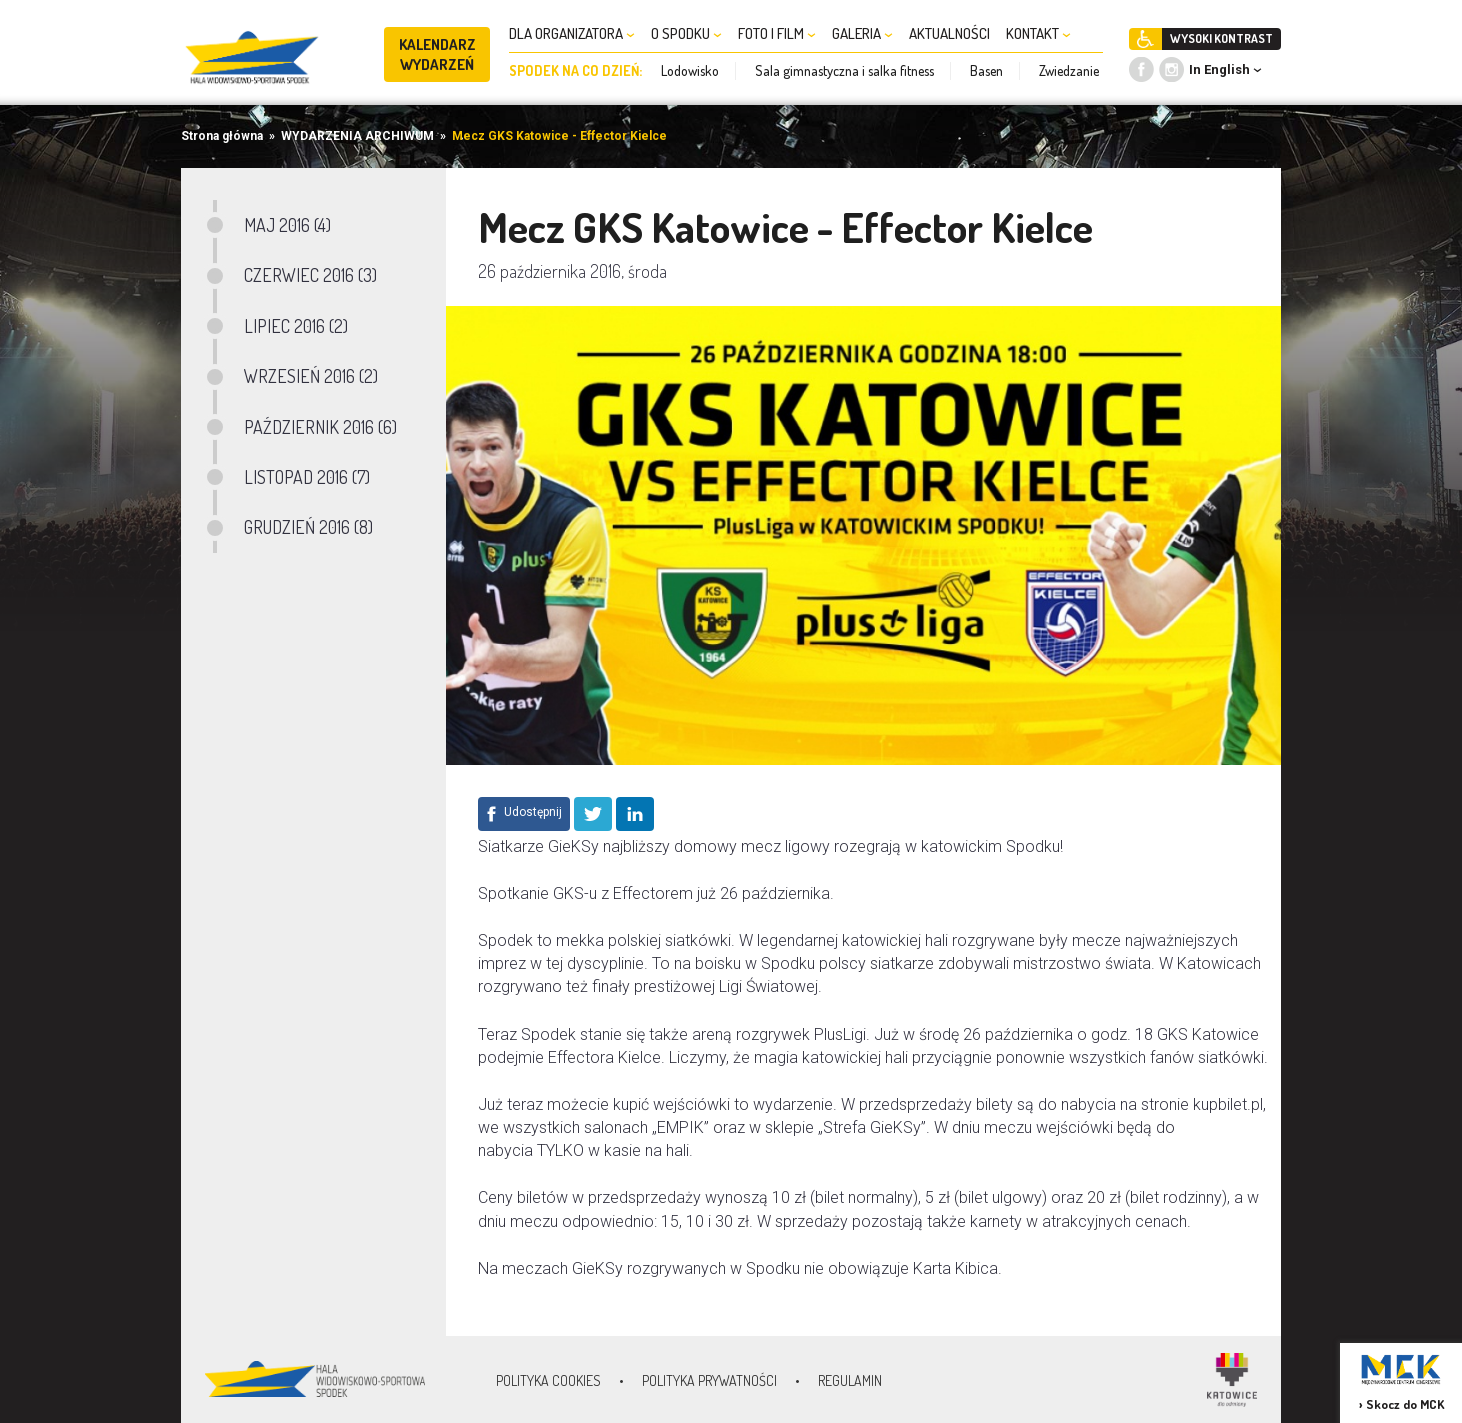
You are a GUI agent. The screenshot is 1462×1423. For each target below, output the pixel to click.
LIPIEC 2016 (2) (296, 326)
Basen (986, 70)
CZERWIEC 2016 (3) (310, 275)
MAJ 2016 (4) (287, 225)
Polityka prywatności (709, 1380)
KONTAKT (1038, 33)
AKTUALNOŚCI (949, 33)
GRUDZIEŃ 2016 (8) (308, 527)
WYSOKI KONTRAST (1221, 38)
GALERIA (862, 33)
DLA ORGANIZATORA (572, 33)
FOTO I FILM (777, 33)
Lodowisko (690, 70)
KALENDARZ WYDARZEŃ (437, 54)
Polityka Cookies (548, 1380)
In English (1219, 69)
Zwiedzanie (1069, 70)
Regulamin (850, 1380)
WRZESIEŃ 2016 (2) (311, 376)
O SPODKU (686, 33)
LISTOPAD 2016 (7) (307, 477)
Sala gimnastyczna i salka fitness (844, 70)
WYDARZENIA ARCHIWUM (357, 136)
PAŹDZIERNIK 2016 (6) (320, 427)
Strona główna (222, 136)
